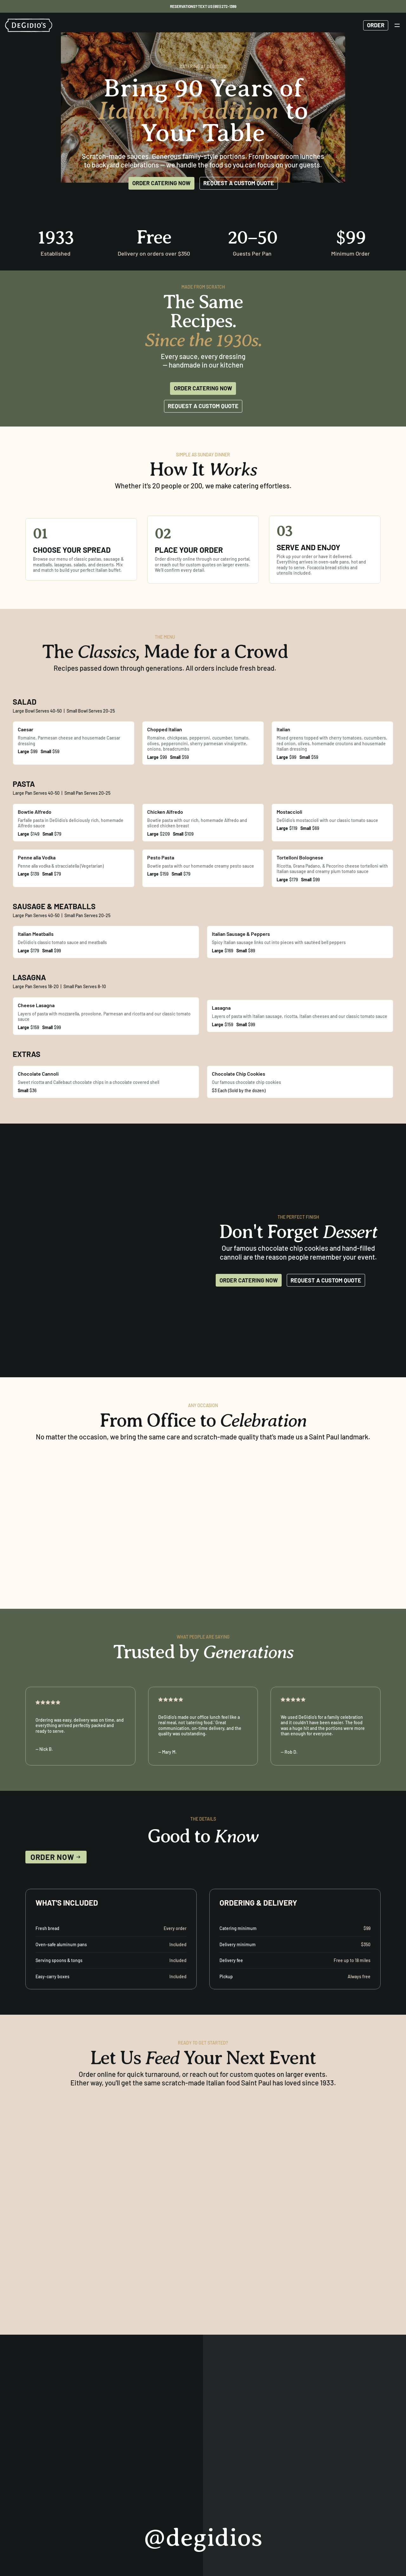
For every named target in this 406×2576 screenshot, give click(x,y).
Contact (163, 2495)
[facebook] (375, 2495)
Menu (61, 2495)
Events (107, 2495)
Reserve (35, 2495)
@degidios (203, 2395)
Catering (134, 2495)
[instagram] (360, 2495)
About (82, 2495)
